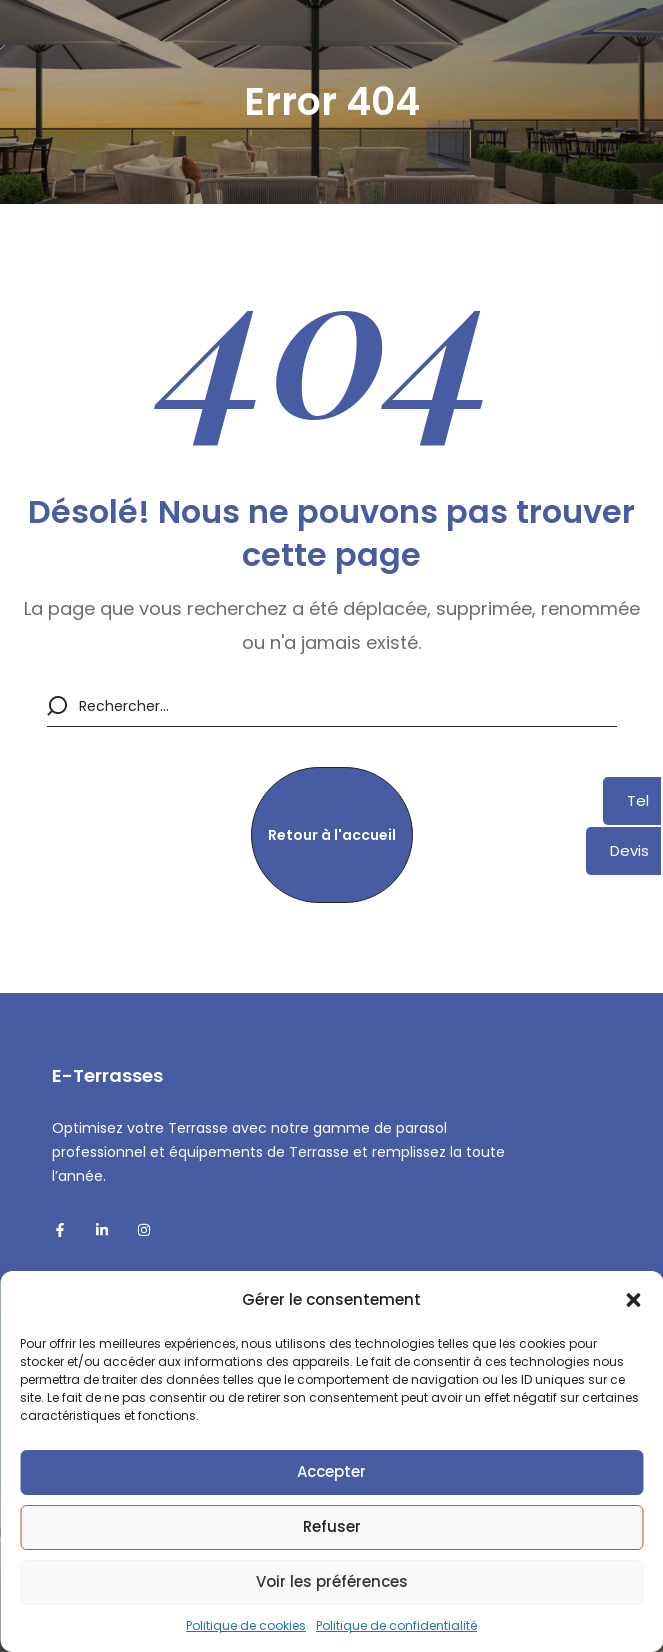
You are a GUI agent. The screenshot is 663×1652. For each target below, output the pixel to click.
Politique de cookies (246, 1625)
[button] (633, 1300)
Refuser (332, 1526)
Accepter (331, 1471)
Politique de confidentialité (396, 1625)
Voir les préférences (332, 1581)
